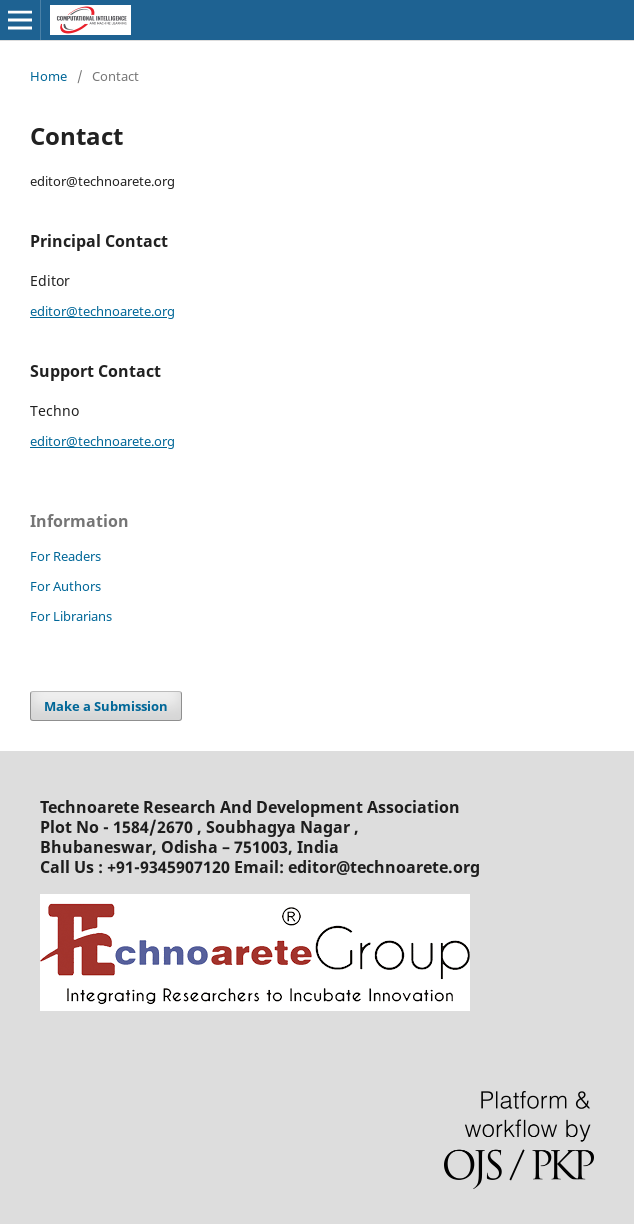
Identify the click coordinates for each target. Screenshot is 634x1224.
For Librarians (71, 616)
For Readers (65, 556)
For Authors (65, 586)
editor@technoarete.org (102, 311)
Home (48, 76)
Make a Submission (106, 706)
